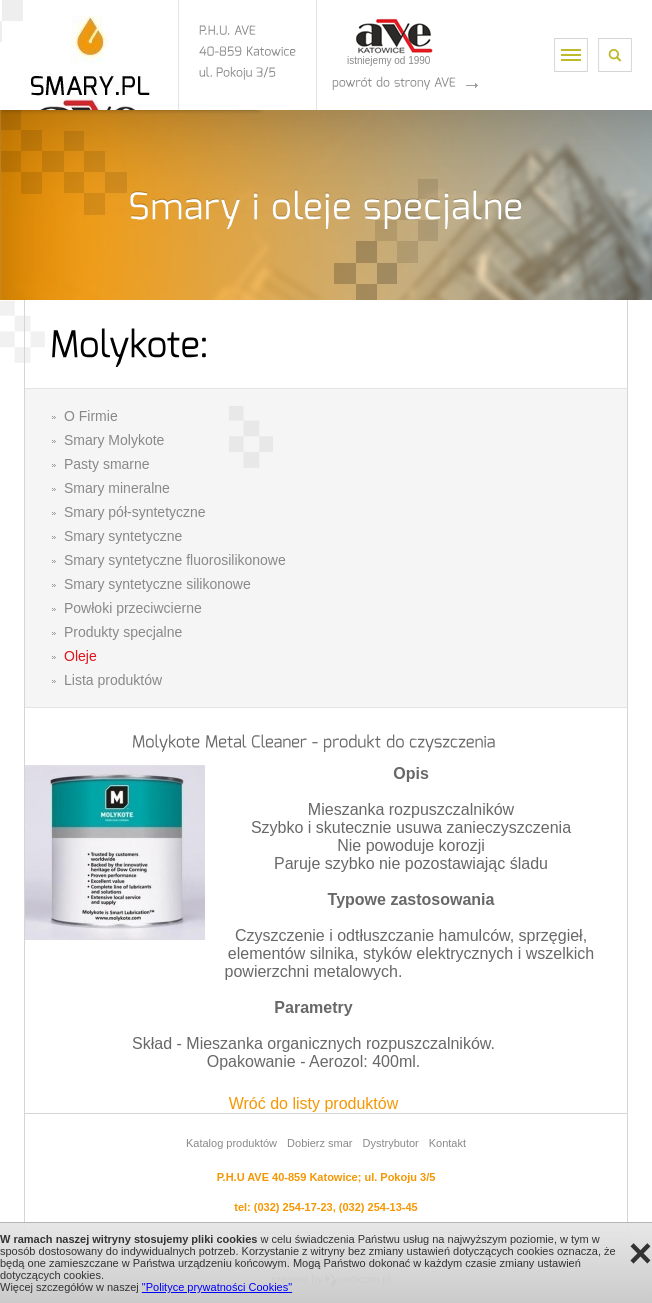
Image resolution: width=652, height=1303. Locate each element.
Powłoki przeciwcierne (133, 608)
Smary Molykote (114, 440)
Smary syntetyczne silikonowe (157, 584)
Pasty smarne (107, 464)
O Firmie (91, 416)
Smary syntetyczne (123, 536)
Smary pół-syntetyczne (135, 512)
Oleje (80, 656)
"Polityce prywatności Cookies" (217, 1287)
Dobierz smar (319, 1143)
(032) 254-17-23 (293, 1207)
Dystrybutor (390, 1143)
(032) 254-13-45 (378, 1207)
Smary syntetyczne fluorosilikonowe (175, 560)
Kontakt (447, 1143)
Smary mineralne (117, 488)
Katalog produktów (231, 1143)
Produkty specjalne (123, 632)
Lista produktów (113, 680)
